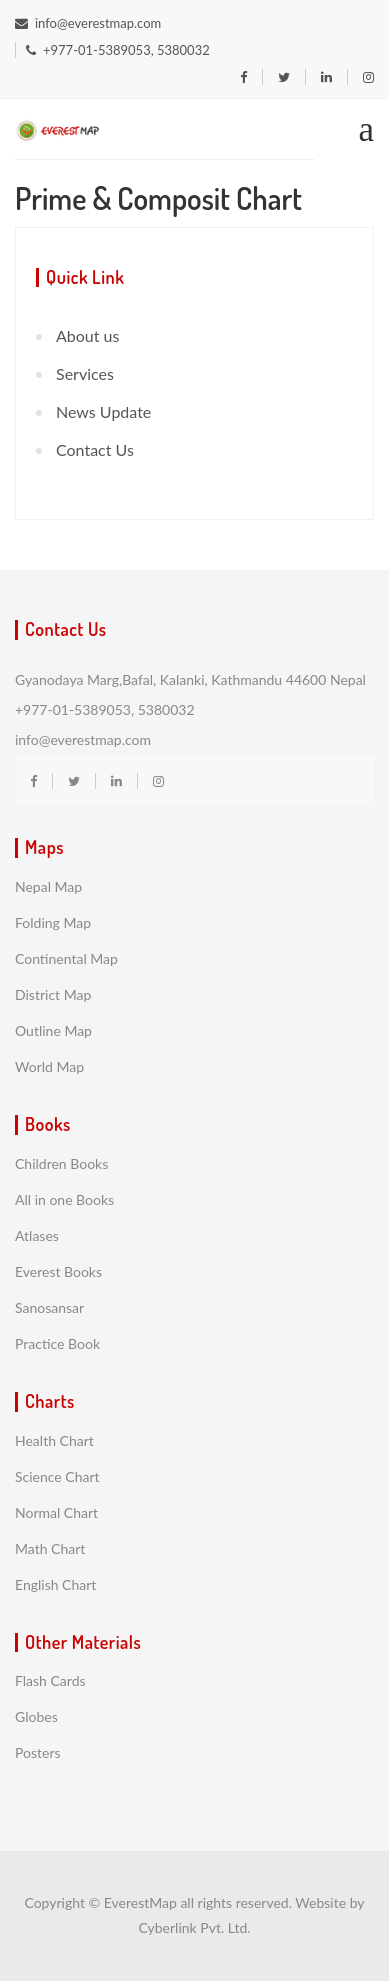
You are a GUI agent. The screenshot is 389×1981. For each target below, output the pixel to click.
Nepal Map (48, 886)
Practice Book (57, 1343)
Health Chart (54, 1440)
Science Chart (57, 1476)
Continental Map (66, 958)
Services (85, 373)
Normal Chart (56, 1512)
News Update (103, 411)
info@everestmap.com (88, 23)
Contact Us (95, 449)
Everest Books (58, 1271)
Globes (36, 1716)
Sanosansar (49, 1307)
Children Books (61, 1163)
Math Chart (50, 1548)
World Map (49, 1066)
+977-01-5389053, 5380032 (118, 50)
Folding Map (53, 922)
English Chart (55, 1584)
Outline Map (53, 1030)
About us (87, 335)
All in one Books (64, 1199)
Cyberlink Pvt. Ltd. (194, 1927)
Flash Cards (50, 1680)
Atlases (37, 1235)
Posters (38, 1752)
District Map (53, 994)
